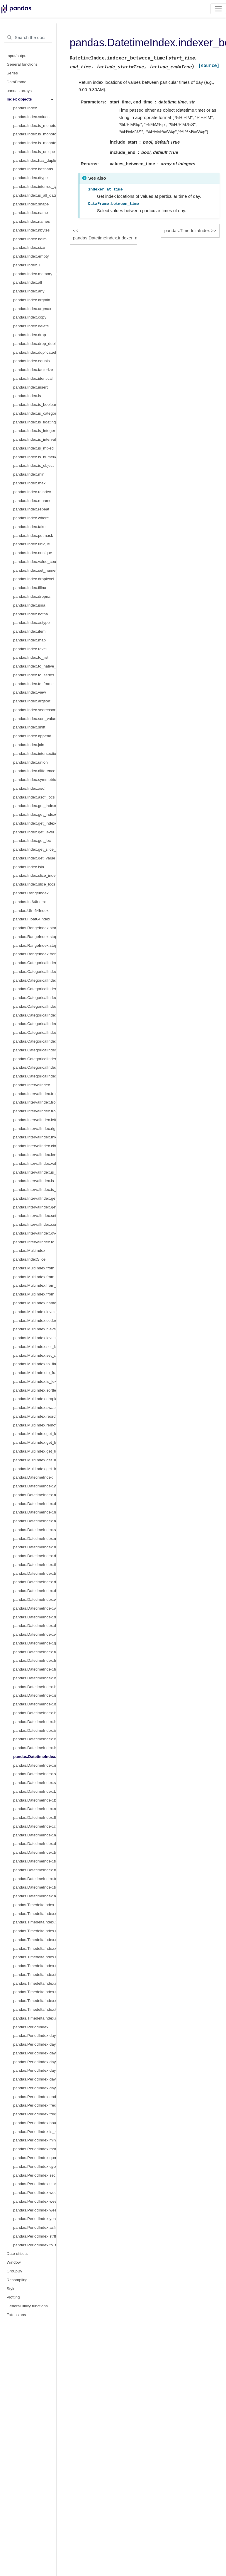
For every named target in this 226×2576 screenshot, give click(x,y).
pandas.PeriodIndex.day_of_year (34, 2070)
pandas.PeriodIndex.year (34, 2218)
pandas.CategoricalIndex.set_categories (34, 1041)
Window (14, 2262)
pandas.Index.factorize (33, 369)
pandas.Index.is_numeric (34, 457)
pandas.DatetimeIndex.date (34, 1556)
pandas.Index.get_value (34, 858)
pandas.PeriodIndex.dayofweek (34, 2044)
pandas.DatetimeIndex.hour (34, 1512)
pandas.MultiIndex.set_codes (34, 1355)
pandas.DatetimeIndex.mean (34, 1896)
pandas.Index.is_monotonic (34, 125)
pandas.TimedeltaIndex (33, 1905)
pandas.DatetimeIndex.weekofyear (34, 1599)
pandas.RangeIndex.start (34, 928)
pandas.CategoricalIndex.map (34, 1067)
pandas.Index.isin (28, 867)
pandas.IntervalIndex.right (34, 1128)
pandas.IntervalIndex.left (34, 1120)
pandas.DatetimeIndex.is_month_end (34, 1687)
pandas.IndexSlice (29, 1259)
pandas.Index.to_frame (33, 684)
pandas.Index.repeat (31, 509)
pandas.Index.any (29, 291)
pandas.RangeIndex (31, 893)
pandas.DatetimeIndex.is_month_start (34, 1678)
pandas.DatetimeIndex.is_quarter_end (34, 1704)
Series (12, 73)
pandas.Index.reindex (32, 492)
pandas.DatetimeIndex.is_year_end (34, 1721)
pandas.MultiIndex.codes (34, 1320)
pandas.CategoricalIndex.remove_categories (34, 1023)
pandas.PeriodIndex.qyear (34, 2166)
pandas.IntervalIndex (31, 1085)
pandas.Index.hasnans (33, 169)
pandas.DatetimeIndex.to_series (34, 1879)
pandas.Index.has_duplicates (34, 160)
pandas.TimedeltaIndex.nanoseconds (34, 1939)
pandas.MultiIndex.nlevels (34, 1329)
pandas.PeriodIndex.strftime (34, 2236)
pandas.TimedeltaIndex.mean (34, 2018)
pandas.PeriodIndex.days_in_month (34, 2079)
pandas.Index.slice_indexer (34, 875)
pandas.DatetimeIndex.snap (34, 1782)
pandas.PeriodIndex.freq (34, 2105)
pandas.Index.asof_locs (34, 797)
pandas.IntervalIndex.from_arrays (34, 1094)
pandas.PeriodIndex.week (34, 2192)
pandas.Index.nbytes (31, 230)
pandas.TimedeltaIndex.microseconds (34, 1931)
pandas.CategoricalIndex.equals (34, 1076)
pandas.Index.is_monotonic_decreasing (34, 143)
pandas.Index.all (27, 282)
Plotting (13, 2297)
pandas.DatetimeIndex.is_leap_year (34, 1730)
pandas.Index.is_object (33, 465)
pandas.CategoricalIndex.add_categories (34, 1015)
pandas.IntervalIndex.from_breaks (34, 1111)
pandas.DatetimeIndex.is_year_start (34, 1713)
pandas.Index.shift (29, 727)
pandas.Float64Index (31, 919)
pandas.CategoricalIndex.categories (34, 980)
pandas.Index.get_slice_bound (34, 849)
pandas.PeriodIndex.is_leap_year (34, 2131)
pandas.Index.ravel (30, 649)
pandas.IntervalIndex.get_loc (34, 1198)
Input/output (17, 56)
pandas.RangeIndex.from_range (34, 954)
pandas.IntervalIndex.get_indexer (34, 1207)
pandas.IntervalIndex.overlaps (34, 1233)
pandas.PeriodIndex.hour (34, 2123)
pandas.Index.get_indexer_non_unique (34, 823)
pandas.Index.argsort (31, 701)
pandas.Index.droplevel (33, 579)
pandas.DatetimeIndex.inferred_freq (34, 1739)
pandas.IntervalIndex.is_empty (34, 1172)
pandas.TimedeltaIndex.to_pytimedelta (34, 1966)
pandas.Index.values (31, 117)
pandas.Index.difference (34, 771)
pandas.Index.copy (29, 317)
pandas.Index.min (29, 474)
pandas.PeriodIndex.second (34, 2175)
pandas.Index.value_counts (34, 561)
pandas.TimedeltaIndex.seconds (34, 1922)
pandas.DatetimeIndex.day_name (34, 1843)
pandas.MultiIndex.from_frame (34, 1294)
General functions (22, 64)
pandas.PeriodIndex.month (34, 2149)
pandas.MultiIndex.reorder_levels (34, 1416)
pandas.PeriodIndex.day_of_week (34, 2053)
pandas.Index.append (32, 736)
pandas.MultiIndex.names (34, 1303)
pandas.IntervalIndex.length (34, 1154)
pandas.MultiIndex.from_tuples (34, 1277)
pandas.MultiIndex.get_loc (34, 1433)
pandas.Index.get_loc (32, 840)
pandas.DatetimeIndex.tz (34, 1652)
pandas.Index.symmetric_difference (34, 779)
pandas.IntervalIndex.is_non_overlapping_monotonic (34, 1181)
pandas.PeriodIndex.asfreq (34, 2227)
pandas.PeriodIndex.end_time (34, 2097)
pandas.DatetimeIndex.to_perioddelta (34, 1861)
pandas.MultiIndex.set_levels (34, 1346)
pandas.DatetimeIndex (33, 1477)
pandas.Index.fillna (29, 587)
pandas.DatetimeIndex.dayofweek (34, 1617)
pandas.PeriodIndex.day (34, 2035)
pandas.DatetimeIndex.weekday (34, 1634)
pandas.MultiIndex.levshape (34, 1338)
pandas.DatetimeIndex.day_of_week (34, 1625)
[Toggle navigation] (218, 8)
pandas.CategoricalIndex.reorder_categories (34, 1006)
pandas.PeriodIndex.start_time (34, 2184)
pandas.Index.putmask (33, 535)
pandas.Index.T (26, 265)
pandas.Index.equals (31, 361)
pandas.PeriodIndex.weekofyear (34, 2210)
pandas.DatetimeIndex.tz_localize (34, 1800)
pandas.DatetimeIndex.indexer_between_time (34, 1756)
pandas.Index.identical (32, 378)
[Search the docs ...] (28, 37)
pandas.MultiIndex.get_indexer (34, 1460)
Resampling (17, 2280)
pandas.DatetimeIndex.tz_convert (34, 1791)
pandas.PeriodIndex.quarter (34, 2158)
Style (11, 2288)
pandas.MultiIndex (29, 1250)
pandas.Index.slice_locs (34, 884)
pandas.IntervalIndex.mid (34, 1137)
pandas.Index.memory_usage (34, 274)
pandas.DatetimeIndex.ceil (34, 1826)
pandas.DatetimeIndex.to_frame (34, 1887)
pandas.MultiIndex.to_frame (34, 1372)
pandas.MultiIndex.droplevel (34, 1399)
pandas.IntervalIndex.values (34, 1163)
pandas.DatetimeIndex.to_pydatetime (34, 1870)
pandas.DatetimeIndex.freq (34, 1660)
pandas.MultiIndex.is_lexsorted (34, 1381)
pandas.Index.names (31, 221)
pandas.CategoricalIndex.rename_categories (34, 997)
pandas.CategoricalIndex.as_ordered (34, 1050)
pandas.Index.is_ (28, 396)
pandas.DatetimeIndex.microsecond (34, 1538)
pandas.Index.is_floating (34, 422)
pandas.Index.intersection (34, 753)
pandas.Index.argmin (31, 300)
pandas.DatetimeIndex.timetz (34, 1573)
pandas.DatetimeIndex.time (34, 1564)
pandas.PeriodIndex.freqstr (34, 2114)
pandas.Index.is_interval (34, 439)
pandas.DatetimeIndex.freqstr (34, 1669)
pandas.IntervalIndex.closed (34, 1146)
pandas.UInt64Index (31, 910)
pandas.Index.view (29, 692)
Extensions (16, 2315)
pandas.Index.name (30, 212)
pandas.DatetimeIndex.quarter (34, 1643)
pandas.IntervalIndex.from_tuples (34, 1102)
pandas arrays (19, 90)
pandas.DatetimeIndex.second (34, 1530)
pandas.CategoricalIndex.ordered (34, 989)
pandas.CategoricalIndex (34, 963)
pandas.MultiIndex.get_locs (34, 1442)
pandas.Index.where (31, 518)
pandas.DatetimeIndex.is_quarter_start (34, 1695)
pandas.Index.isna (29, 605)
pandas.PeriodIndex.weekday (34, 2201)
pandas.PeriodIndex (30, 2027)
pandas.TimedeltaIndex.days (34, 1913)
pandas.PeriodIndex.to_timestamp (34, 2245)
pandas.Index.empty (31, 256)
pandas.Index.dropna (31, 596)
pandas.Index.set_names (34, 570)
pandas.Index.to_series (33, 675)
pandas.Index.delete (31, 326)
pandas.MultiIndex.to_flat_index (34, 1364)
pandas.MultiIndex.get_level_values (34, 1469)
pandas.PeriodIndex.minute (34, 2140)
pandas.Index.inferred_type (34, 186)
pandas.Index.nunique (32, 553)
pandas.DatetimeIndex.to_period (34, 1852)
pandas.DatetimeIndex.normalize (34, 1765)
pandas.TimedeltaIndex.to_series (34, 1974)
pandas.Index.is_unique (34, 151)
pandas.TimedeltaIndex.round (34, 1983)
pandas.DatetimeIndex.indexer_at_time (34, 1748)
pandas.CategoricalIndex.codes (34, 971)
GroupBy (14, 2271)
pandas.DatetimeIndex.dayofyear (34, 1582)
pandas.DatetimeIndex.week (34, 1608)
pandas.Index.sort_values (34, 718)
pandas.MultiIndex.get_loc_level (34, 1451)
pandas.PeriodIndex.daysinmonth (34, 2088)
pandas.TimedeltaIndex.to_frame (34, 2009)
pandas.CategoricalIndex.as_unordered (34, 1059)
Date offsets (17, 2253)
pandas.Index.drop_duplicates (34, 343)
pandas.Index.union (30, 762)
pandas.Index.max (29, 483)
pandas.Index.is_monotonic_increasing (34, 134)
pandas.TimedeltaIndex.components (34, 1948)
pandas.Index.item (29, 631)
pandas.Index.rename (32, 500)
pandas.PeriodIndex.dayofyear (34, 2062)
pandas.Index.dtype (30, 178)
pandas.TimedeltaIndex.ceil (34, 2000)
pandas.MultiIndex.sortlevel (34, 1390)
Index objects (19, 99)
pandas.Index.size (29, 247)
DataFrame (17, 82)
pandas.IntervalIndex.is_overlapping (34, 1189)
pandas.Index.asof (29, 788)
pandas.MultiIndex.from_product (34, 1285)
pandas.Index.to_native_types (34, 666)
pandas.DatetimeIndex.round (34, 1809)
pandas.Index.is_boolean (34, 404)
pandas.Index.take (29, 527)
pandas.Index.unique (31, 544)
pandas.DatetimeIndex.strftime (34, 1774)
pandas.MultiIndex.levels (34, 1312)
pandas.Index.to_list (30, 657)
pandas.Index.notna (30, 614)
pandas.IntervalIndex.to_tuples (34, 1242)
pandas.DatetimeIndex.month (34, 1495)
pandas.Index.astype (31, 622)
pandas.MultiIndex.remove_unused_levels (34, 1425)
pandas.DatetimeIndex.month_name (34, 1835)
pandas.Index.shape (31, 204)
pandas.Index (25, 108)
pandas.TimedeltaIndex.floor (34, 1992)
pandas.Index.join (28, 745)
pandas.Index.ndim (30, 239)
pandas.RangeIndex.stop (34, 936)
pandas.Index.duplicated (34, 352)
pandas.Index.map (29, 640)
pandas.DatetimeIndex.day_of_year (34, 1590)
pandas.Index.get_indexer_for (34, 814)
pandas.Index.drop (29, 335)
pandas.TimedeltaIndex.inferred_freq (34, 1957)
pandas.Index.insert (30, 387)
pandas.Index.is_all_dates (34, 195)
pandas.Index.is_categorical (34, 413)
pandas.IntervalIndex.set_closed (34, 1215)
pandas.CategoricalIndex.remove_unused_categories (34, 1032)
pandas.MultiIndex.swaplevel (34, 1407)
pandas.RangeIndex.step (34, 945)
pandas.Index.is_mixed (33, 448)
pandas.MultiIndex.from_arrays (34, 1268)
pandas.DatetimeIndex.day (34, 1503)
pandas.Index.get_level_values (34, 832)
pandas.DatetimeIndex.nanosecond (34, 1547)
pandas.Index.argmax (32, 309)
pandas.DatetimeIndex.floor (34, 1817)
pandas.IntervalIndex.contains (34, 1224)
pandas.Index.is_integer (34, 430)
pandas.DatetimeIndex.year (34, 1486)
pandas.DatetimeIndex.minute (34, 1521)
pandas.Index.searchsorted (34, 710)
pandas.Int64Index (29, 902)
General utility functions (27, 2306)
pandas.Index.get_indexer (34, 805)
